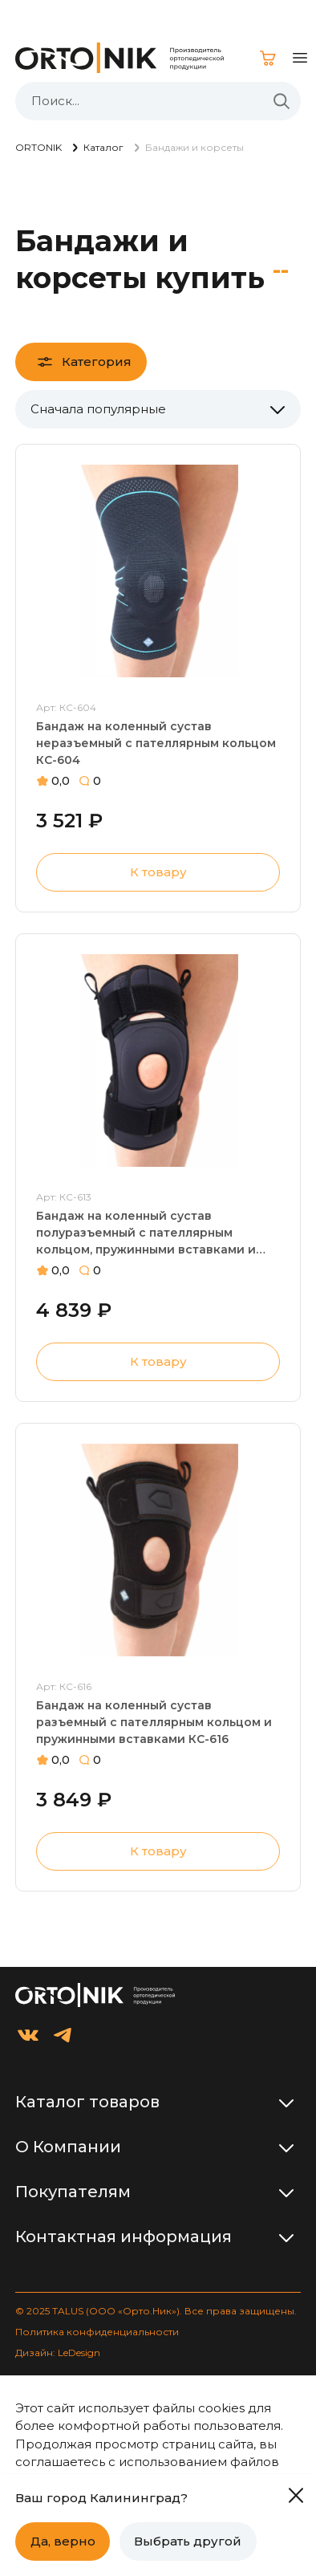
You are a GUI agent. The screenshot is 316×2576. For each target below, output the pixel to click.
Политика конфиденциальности (97, 2332)
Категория (97, 361)
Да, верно (62, 2541)
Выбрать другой (187, 2541)
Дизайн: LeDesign (57, 2352)
